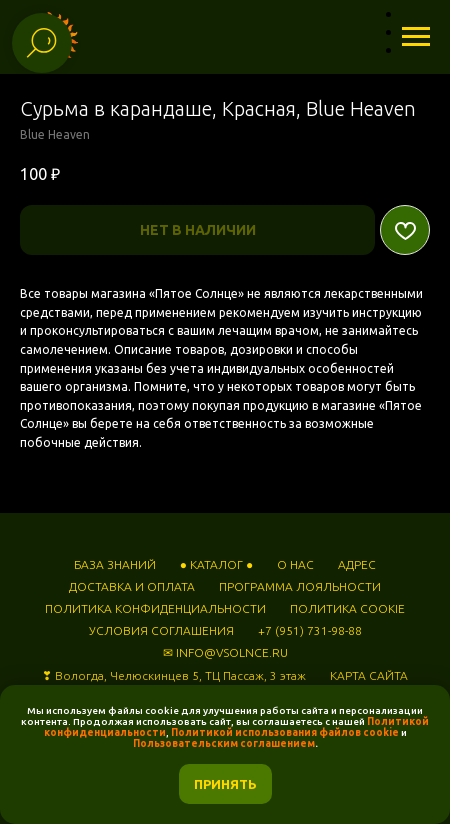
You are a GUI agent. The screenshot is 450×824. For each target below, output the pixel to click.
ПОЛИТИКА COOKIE (347, 608)
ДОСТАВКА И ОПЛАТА (132, 586)
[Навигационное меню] (416, 37)
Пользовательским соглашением (224, 743)
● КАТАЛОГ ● (217, 564)
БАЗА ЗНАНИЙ (115, 564)
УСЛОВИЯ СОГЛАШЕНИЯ (161, 630)
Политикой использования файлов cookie (285, 732)
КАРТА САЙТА (369, 675)
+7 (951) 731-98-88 (310, 630)
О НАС (295, 564)
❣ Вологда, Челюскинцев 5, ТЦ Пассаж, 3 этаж (174, 675)
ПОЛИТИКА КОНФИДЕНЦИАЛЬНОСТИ (155, 608)
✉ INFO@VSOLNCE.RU (225, 652)
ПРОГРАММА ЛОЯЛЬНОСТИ (300, 586)
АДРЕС (357, 564)
